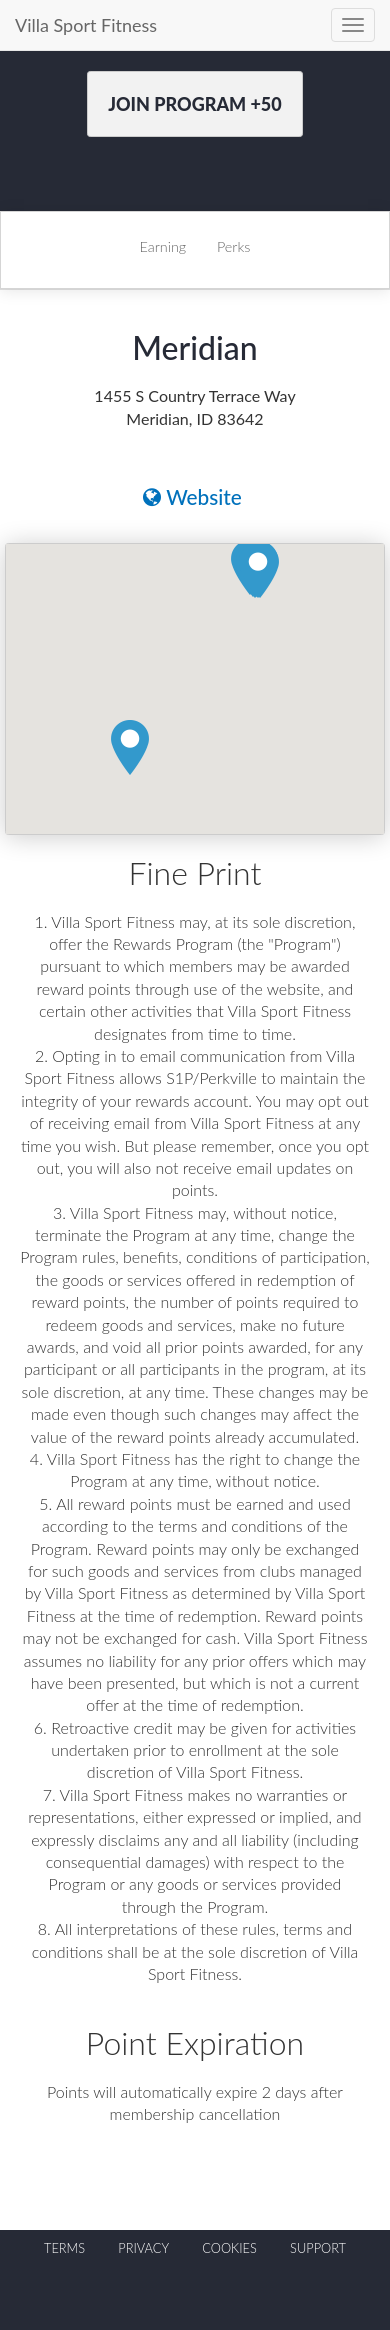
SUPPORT (318, 2248)
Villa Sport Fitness (86, 25)
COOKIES (229, 2248)
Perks (233, 246)
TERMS (64, 2248)
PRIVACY (143, 2248)
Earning (163, 246)
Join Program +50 (195, 104)
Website (192, 496)
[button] (258, 571)
